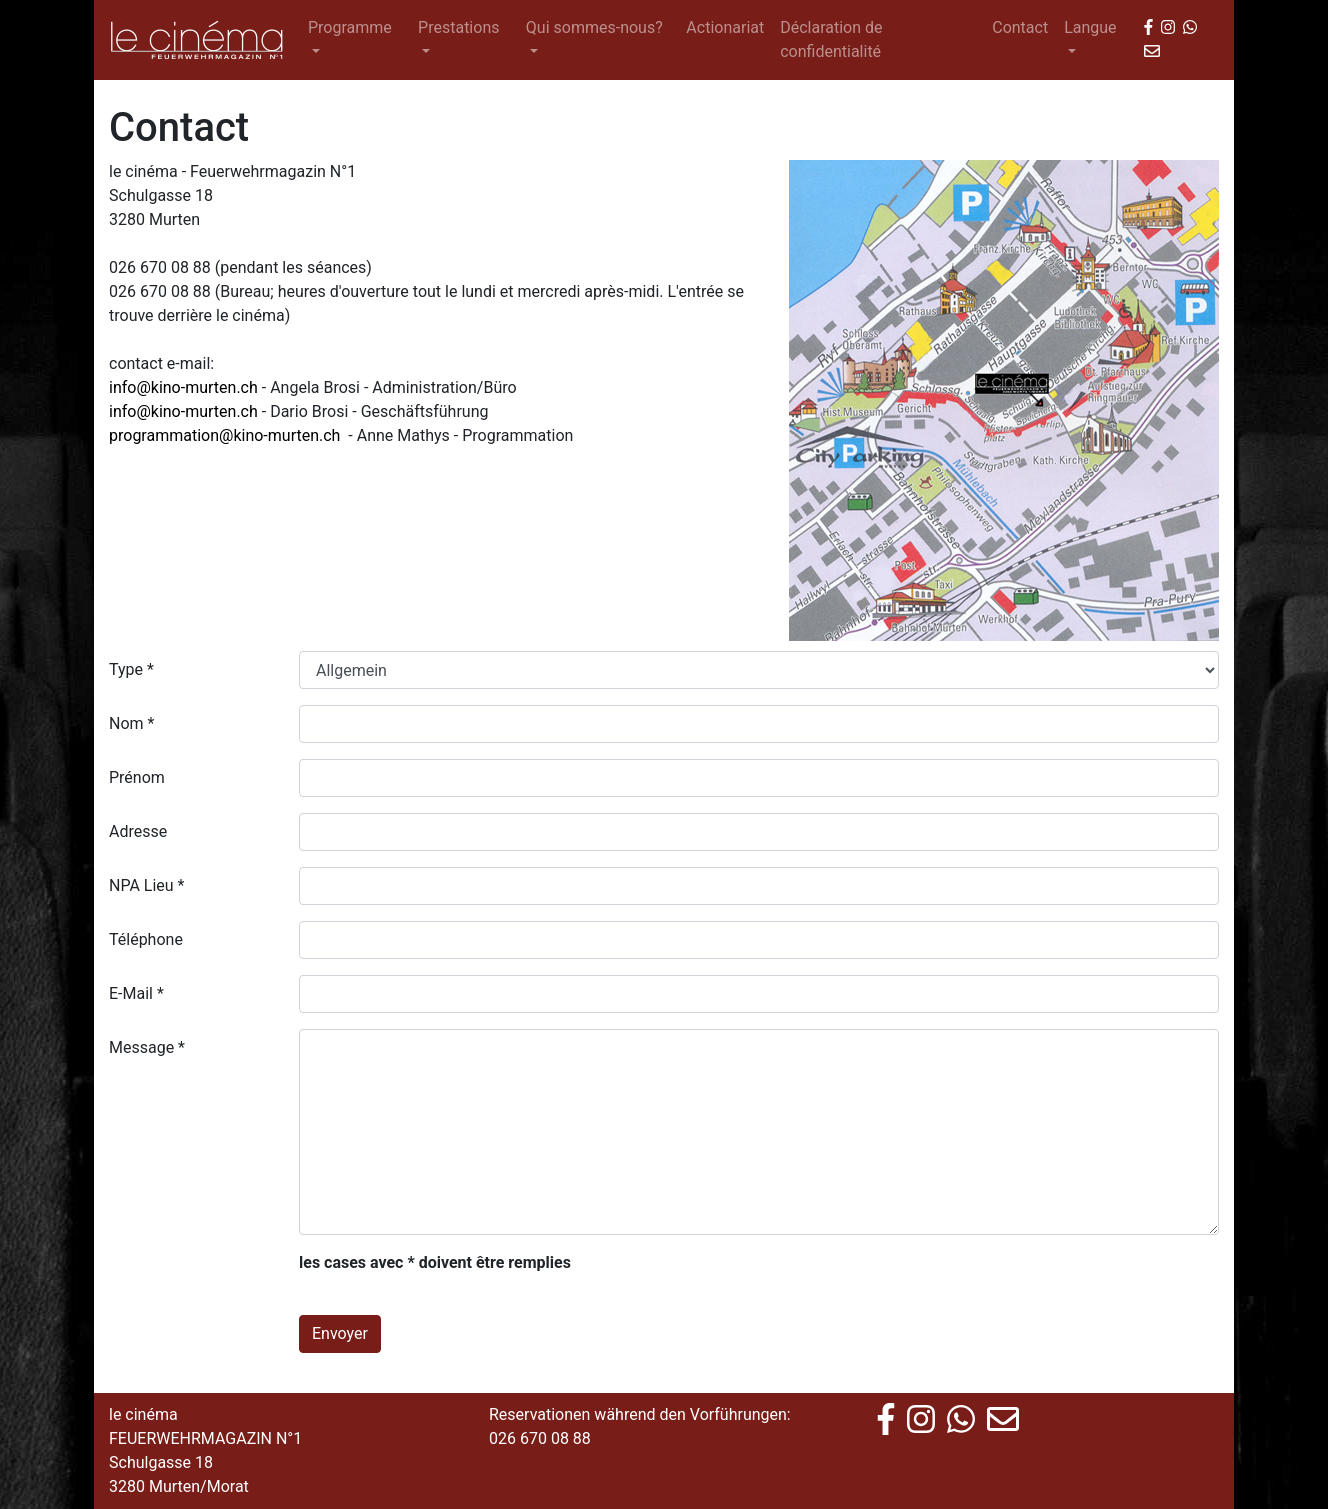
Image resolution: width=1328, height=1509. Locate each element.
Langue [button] (1090, 27)
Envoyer (340, 1333)
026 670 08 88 (540, 1438)
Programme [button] (350, 27)
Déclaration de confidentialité (831, 39)
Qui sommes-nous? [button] (594, 27)
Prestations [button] (458, 27)
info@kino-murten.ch (183, 387)
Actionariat (725, 27)
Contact (1020, 27)
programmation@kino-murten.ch (224, 435)
